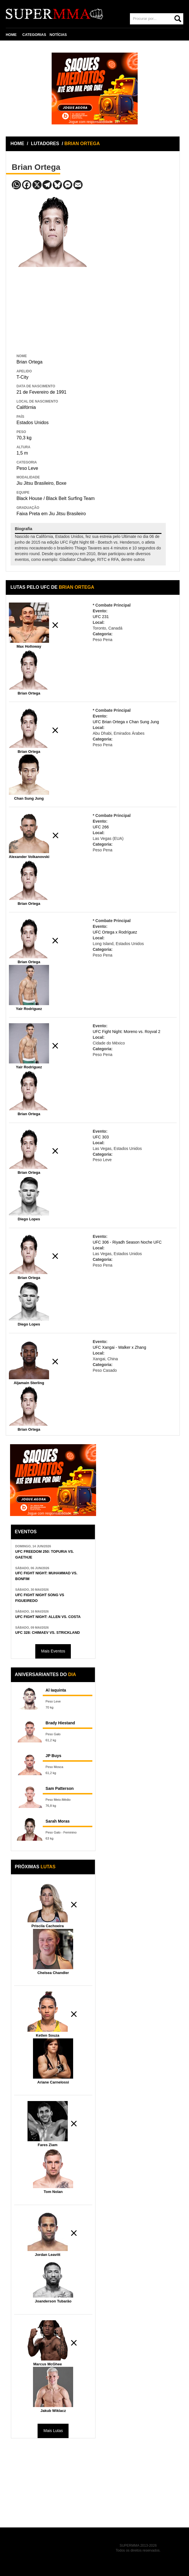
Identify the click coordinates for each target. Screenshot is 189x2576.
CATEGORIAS (34, 35)
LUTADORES (45, 143)
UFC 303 (101, 1137)
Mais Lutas (53, 2430)
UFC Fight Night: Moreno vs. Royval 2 (126, 1031)
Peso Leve (27, 468)
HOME (11, 35)
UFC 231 (101, 616)
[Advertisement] (54, 309)
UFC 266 (101, 827)
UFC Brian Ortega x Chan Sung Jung (126, 721)
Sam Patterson (60, 1788)
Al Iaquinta (56, 1690)
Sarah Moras (58, 1821)
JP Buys (53, 1755)
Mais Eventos (53, 1651)
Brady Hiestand (60, 1723)
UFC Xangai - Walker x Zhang (119, 1347)
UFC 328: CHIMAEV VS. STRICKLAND (47, 1633)
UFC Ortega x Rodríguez (115, 932)
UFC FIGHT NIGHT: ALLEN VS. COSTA (48, 1617)
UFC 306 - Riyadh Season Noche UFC (127, 1242)
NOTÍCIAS (58, 35)
